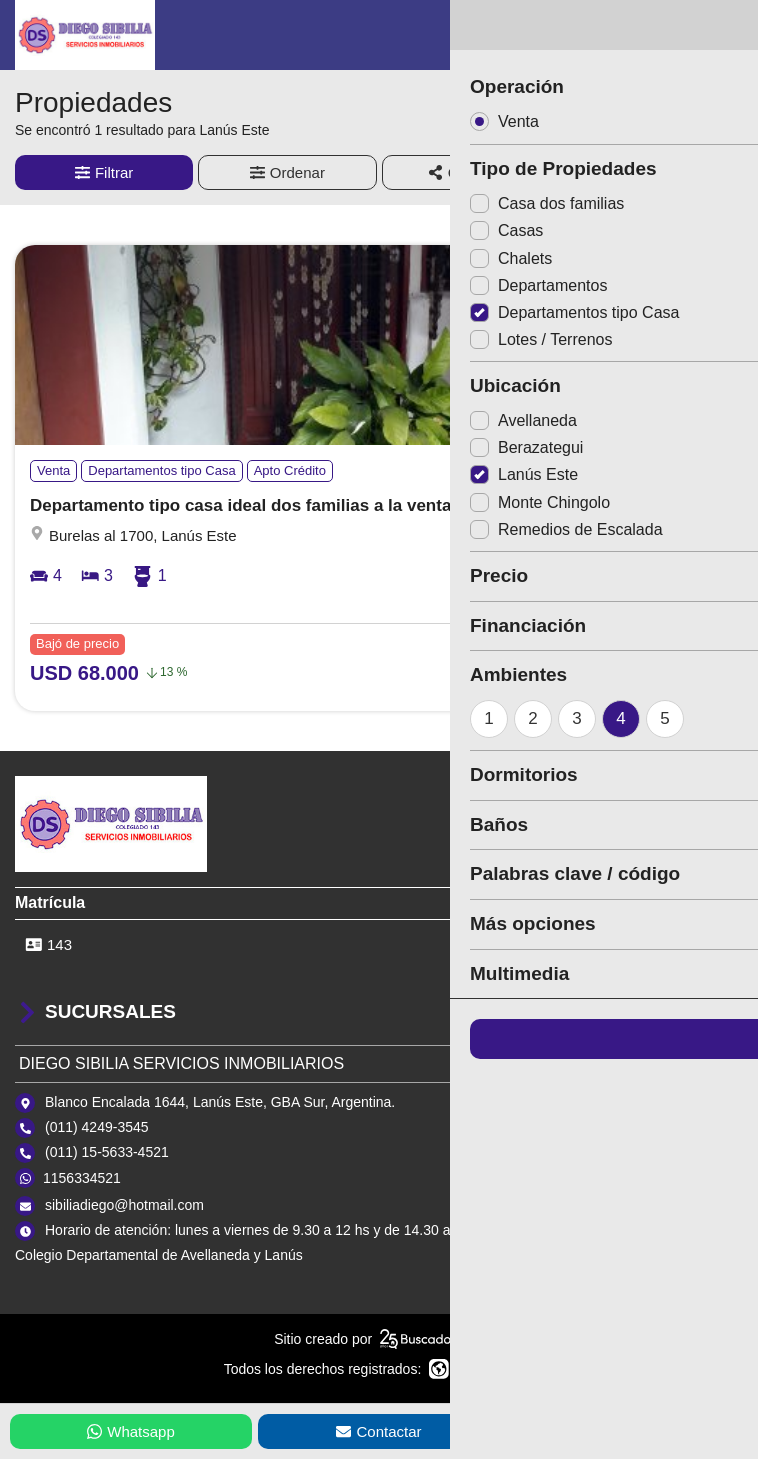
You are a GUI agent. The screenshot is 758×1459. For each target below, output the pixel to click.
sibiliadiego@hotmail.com (124, 1205)
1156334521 (82, 1178)
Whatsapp (131, 1431)
